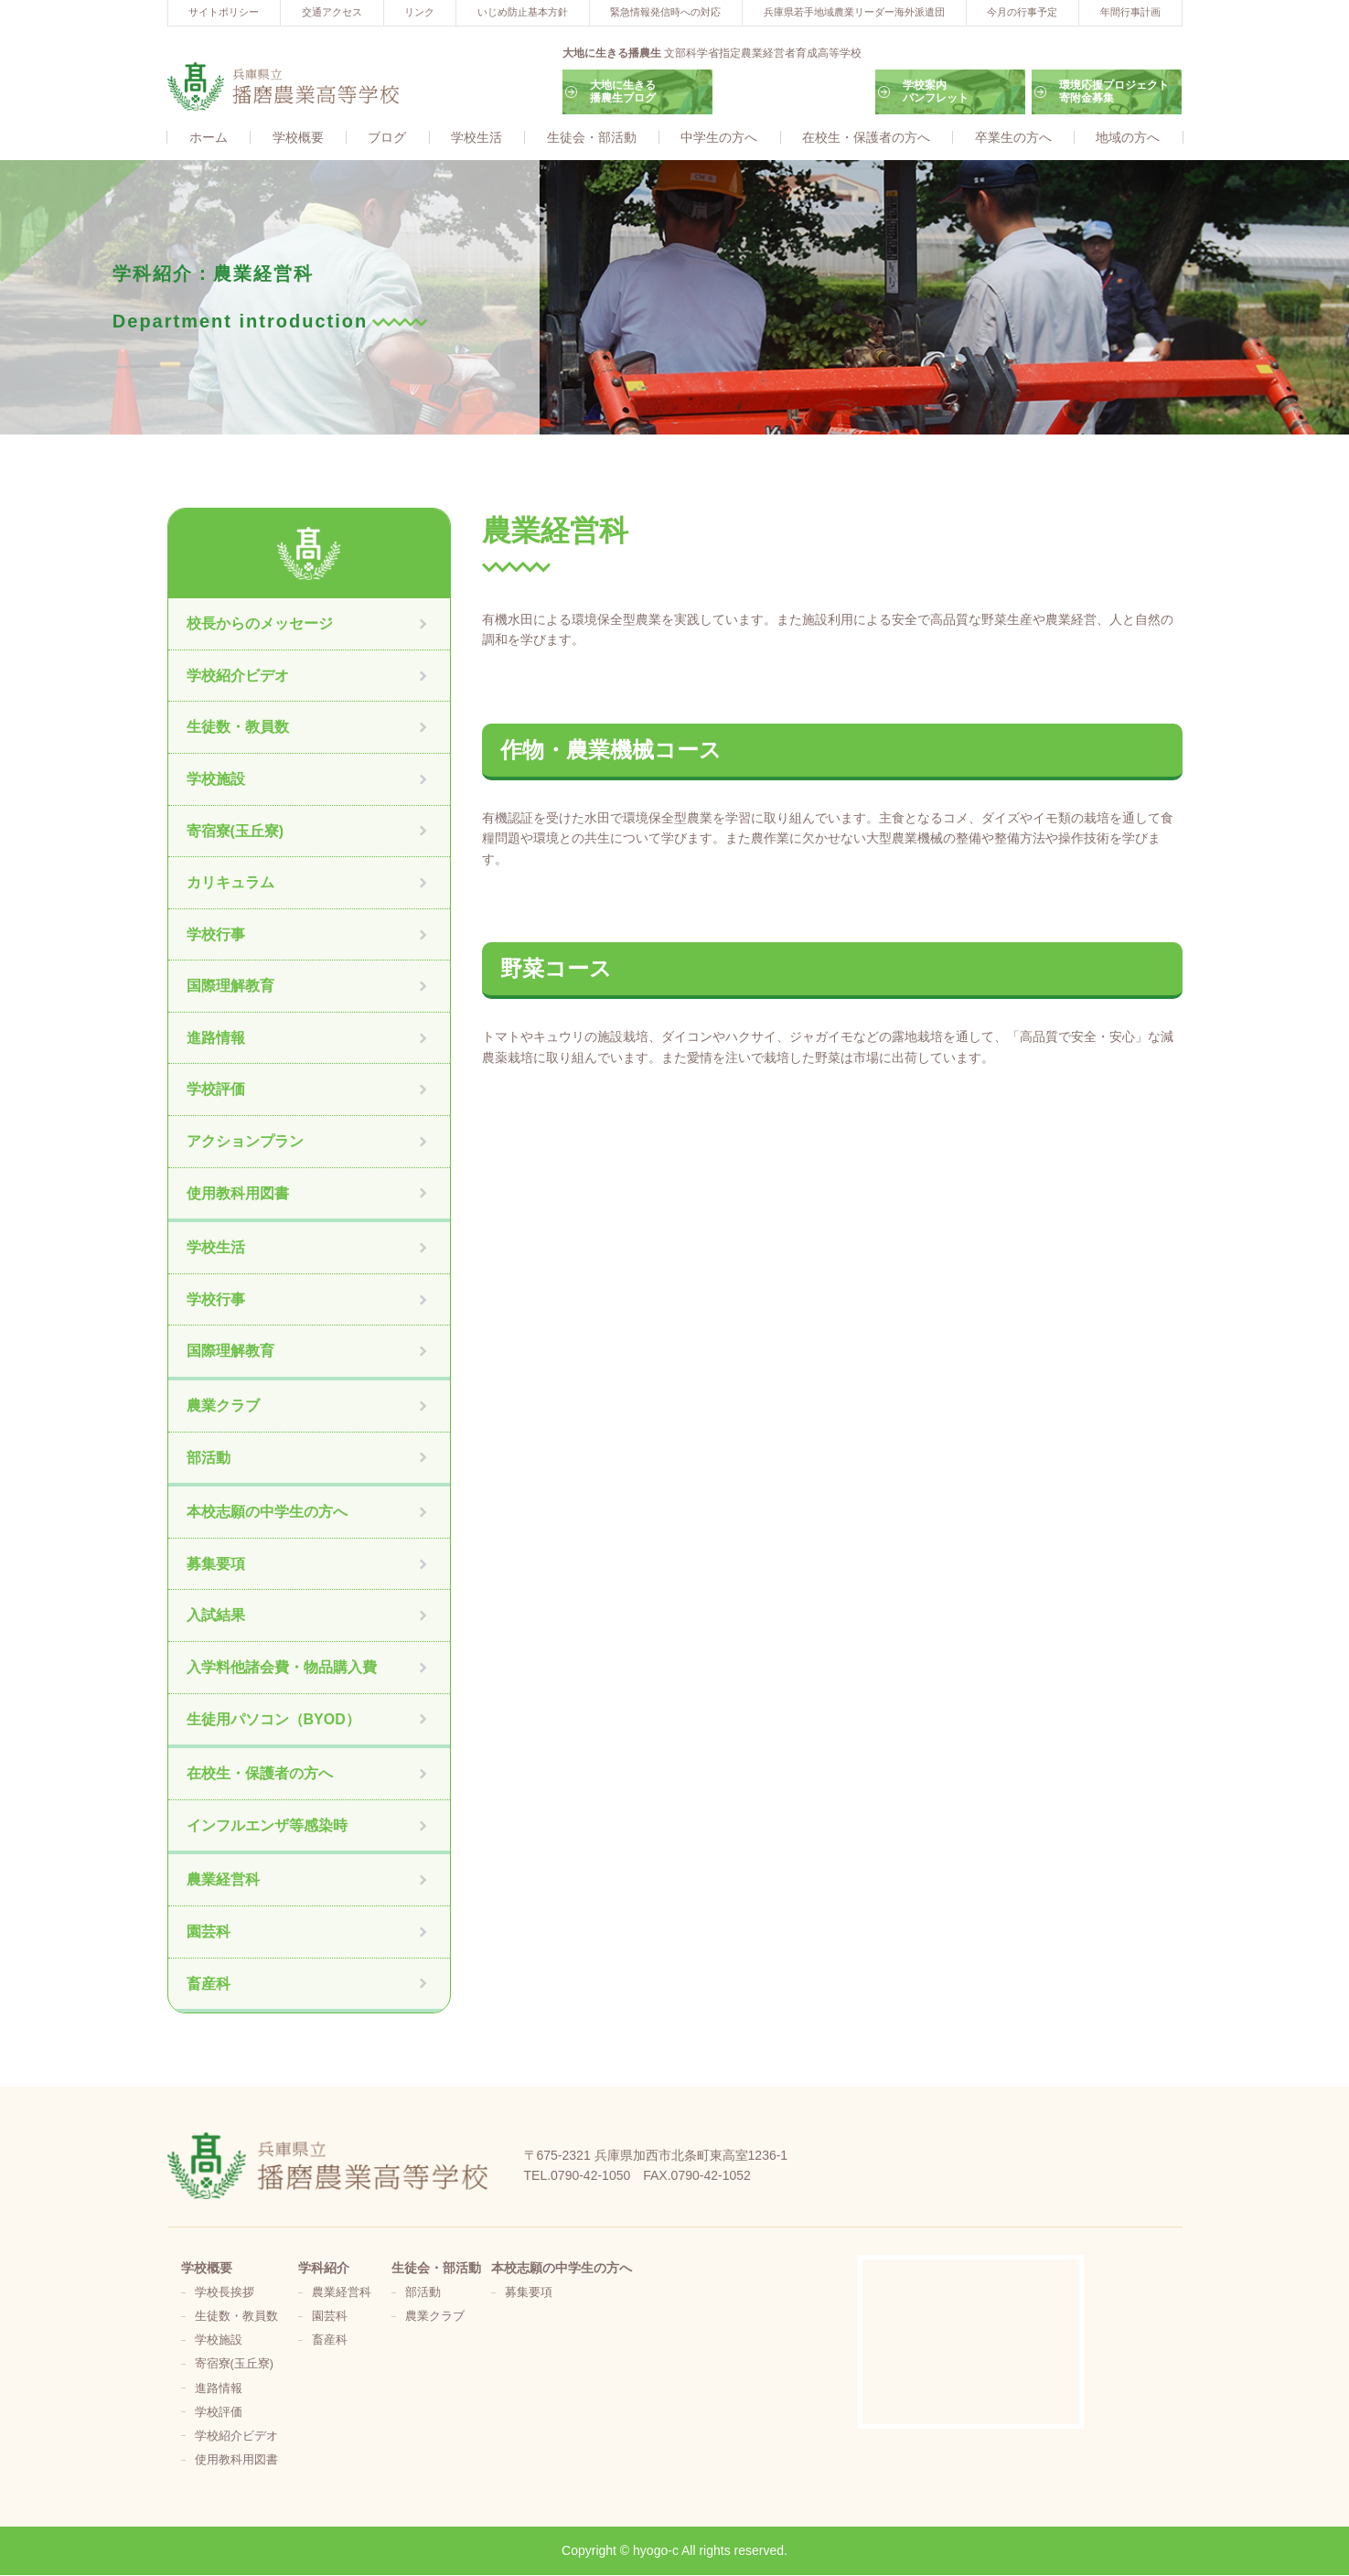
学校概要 (298, 138)
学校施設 (216, 780)
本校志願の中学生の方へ (267, 1512)
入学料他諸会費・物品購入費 (282, 1668)
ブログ (387, 138)
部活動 (208, 1458)
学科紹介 (323, 2268)
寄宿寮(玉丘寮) (235, 832)
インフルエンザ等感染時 (267, 1826)
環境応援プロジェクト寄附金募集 (1114, 91)
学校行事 (216, 935)
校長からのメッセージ (260, 624)
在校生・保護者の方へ (866, 138)
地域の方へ (1128, 138)
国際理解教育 (230, 986)
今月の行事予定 (1022, 11)
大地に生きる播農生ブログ (623, 91)
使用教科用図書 (238, 1194)
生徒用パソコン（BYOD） (273, 1720)
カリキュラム (230, 883)
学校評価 (216, 1091)
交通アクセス (332, 11)
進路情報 (216, 1038)
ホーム (208, 138)
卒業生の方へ (1013, 138)
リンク (419, 11)
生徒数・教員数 (238, 727)
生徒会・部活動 (592, 138)
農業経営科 (223, 1880)
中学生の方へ (718, 138)
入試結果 (216, 1616)
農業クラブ (223, 1406)
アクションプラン (245, 1142)
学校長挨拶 (224, 2293)
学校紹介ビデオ (238, 676)
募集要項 (216, 1564)
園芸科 (208, 1932)
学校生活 (476, 138)
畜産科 (208, 1984)
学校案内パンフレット (936, 91)
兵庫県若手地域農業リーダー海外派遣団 (854, 11)
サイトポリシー (223, 11)
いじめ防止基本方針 (522, 11)
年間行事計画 (1130, 11)
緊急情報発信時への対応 (665, 11)
